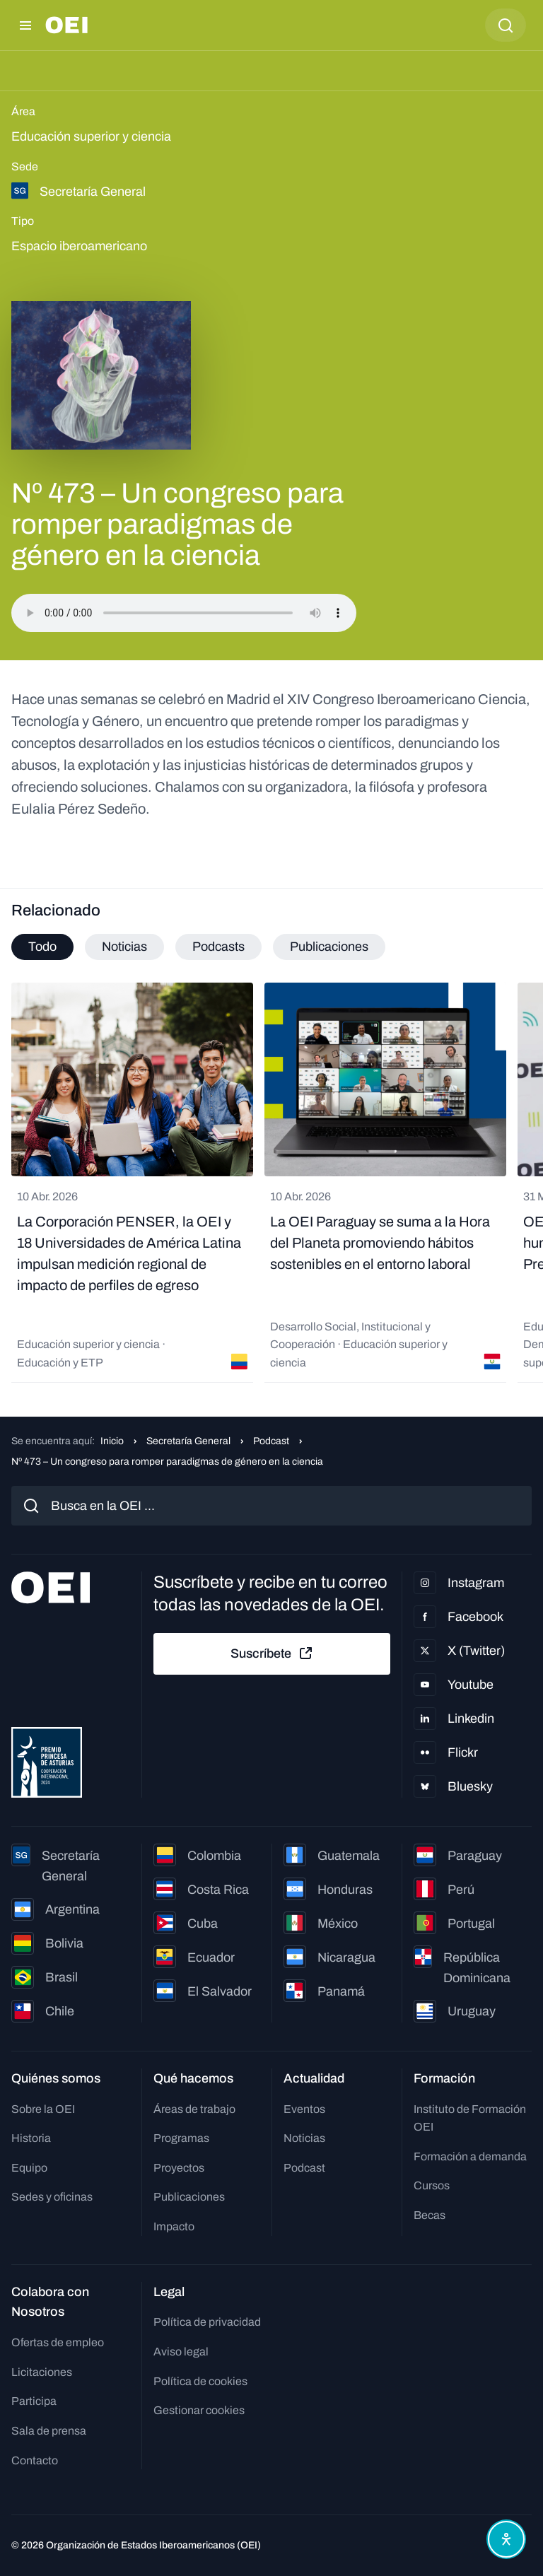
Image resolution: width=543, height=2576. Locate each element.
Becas (429, 2215)
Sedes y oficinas (52, 2197)
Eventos (304, 2109)
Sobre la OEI (43, 2109)
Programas (181, 2138)
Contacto (34, 2460)
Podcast (271, 1441)
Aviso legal (181, 2352)
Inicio (112, 1441)
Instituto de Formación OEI (470, 2118)
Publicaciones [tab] (329, 946)
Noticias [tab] (124, 946)
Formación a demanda (470, 2156)
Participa (34, 2401)
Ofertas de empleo (57, 2342)
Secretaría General (188, 1441)
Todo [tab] (42, 946)
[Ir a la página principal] (66, 25)
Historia (31, 2138)
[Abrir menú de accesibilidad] (506, 2539)
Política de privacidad (207, 2322)
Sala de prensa (48, 2431)
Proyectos (178, 2168)
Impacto (173, 2226)
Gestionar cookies (199, 2410)
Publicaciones (189, 2197)
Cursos (432, 2185)
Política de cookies (200, 2381)
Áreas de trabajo (194, 2109)
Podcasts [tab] (218, 946)
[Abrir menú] (25, 25)
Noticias (304, 2138)
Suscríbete (272, 1653)
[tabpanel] (271, 1183)
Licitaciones (41, 2372)
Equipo (29, 2168)
